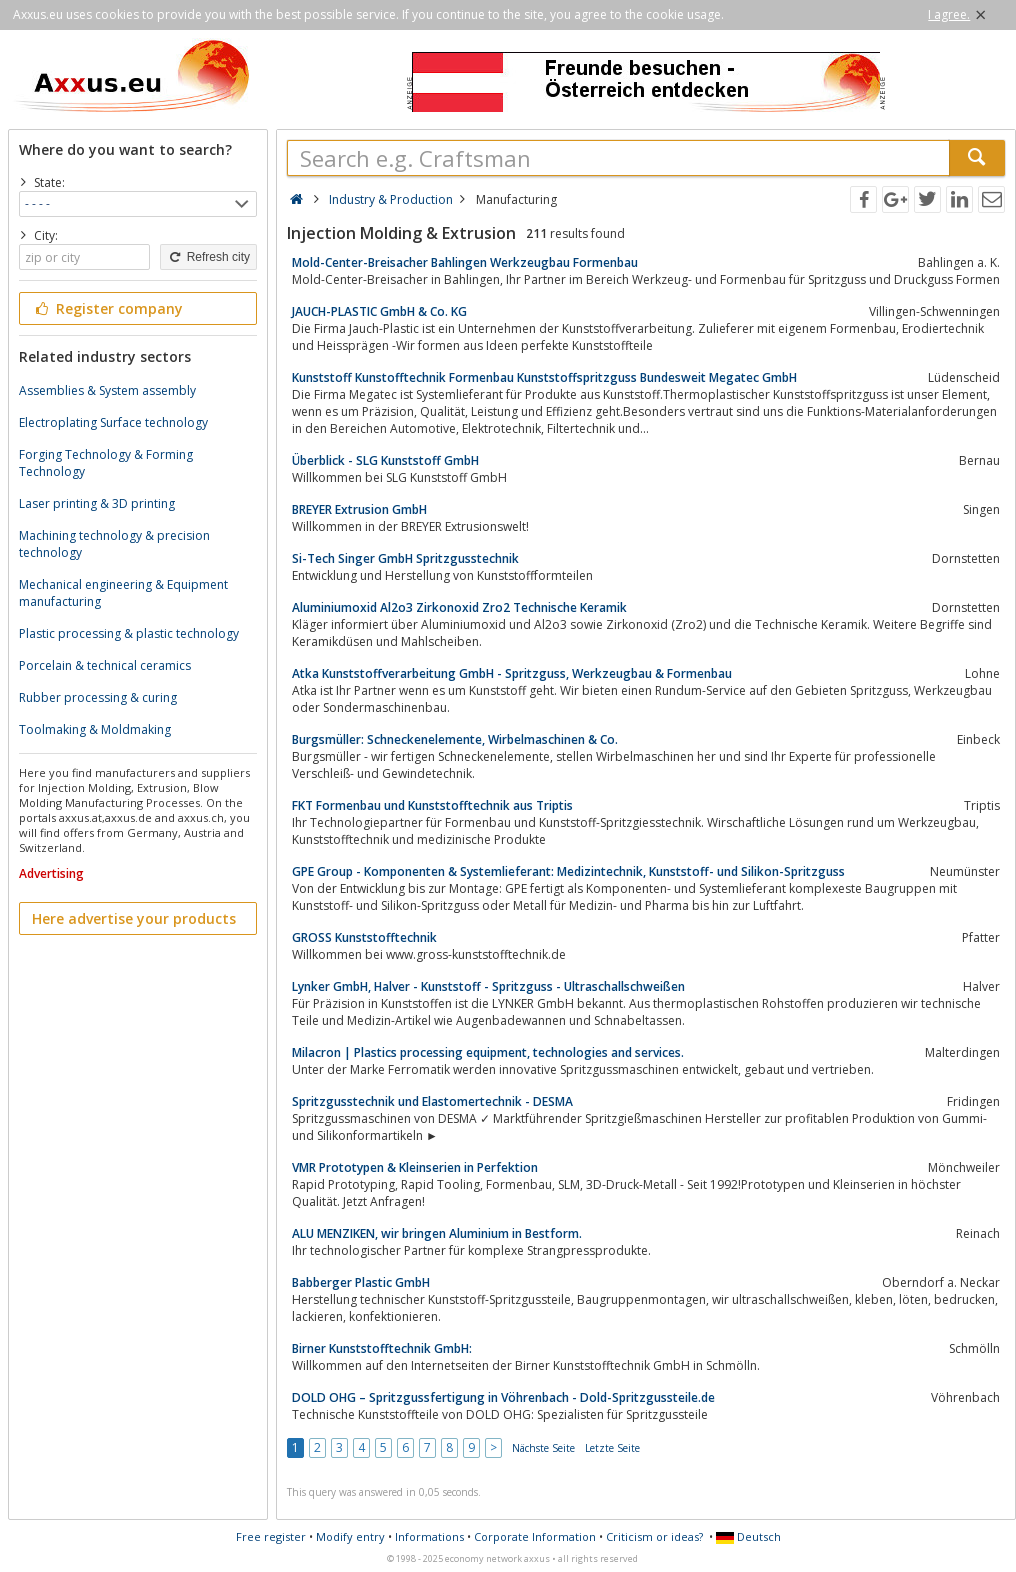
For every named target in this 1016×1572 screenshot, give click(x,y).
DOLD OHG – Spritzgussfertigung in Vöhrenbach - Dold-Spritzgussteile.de (503, 1397)
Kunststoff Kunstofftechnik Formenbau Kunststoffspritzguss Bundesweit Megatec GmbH (544, 377)
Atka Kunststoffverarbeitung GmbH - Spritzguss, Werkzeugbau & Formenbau (512, 673)
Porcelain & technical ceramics (105, 665)
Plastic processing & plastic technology (129, 633)
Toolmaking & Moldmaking (95, 729)
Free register (271, 1536)
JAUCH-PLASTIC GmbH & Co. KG (379, 311)
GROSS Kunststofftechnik (364, 937)
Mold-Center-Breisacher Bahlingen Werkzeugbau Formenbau (465, 262)
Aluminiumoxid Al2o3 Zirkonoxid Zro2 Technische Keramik (459, 607)
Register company (107, 308)
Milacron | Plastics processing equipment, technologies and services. (488, 1052)
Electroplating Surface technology (113, 422)
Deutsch (748, 1536)
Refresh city (208, 257)
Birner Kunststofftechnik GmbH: (382, 1348)
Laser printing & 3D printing (97, 503)
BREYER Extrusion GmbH (359, 509)
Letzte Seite (612, 1448)
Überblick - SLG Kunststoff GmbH (385, 460)
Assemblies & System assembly (107, 390)
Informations (429, 1536)
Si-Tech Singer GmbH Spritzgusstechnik (405, 558)
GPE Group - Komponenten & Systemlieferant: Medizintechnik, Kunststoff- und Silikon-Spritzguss (568, 871)
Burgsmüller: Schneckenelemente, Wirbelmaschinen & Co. (455, 739)
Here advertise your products (134, 918)
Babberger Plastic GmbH (361, 1282)
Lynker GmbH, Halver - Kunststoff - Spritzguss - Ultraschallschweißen (488, 986)
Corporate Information (535, 1536)
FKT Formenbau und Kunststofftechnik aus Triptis (432, 805)
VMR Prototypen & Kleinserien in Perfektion (415, 1167)
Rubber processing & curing (98, 697)
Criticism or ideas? (654, 1536)
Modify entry (350, 1536)
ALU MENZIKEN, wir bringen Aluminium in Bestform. (437, 1233)
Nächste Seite (543, 1448)
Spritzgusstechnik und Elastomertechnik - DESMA (432, 1101)
